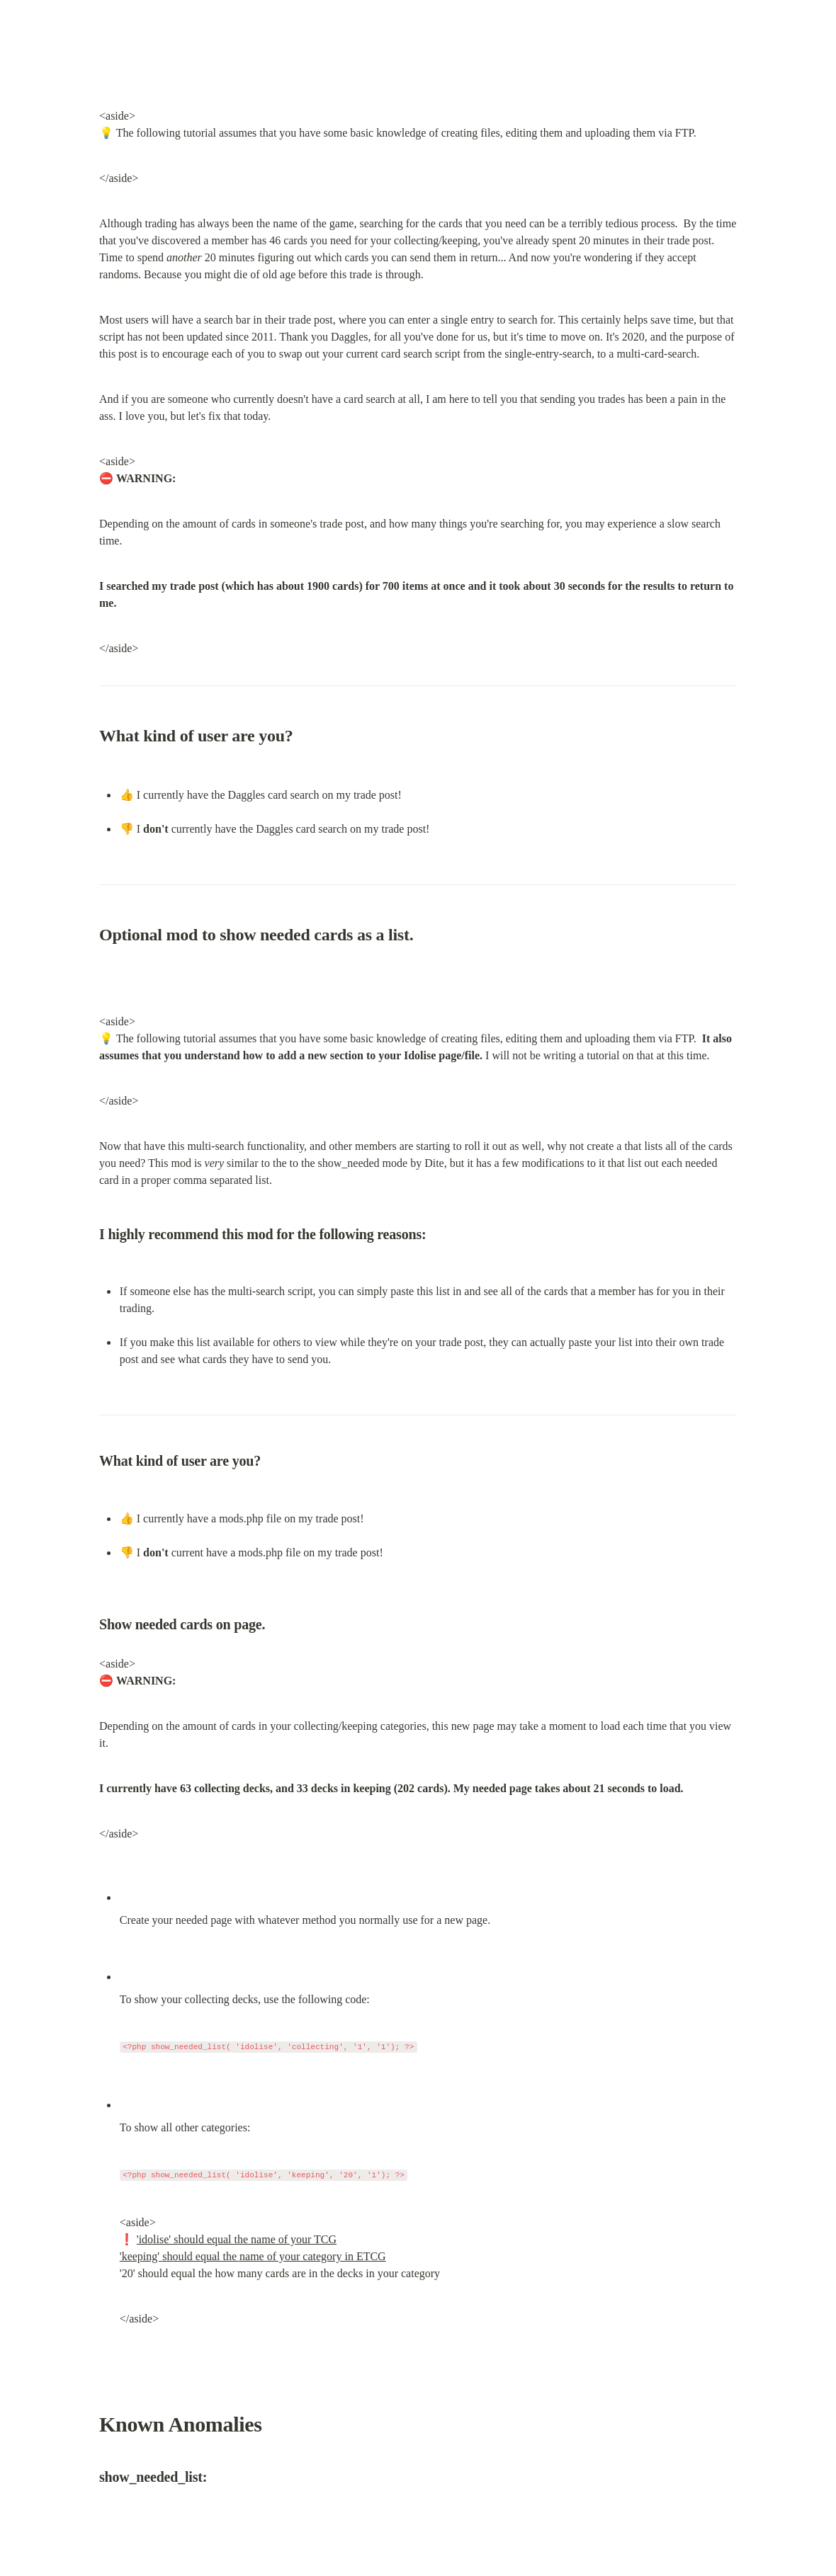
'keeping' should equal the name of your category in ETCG (253, 2256)
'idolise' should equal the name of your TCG (237, 2239)
